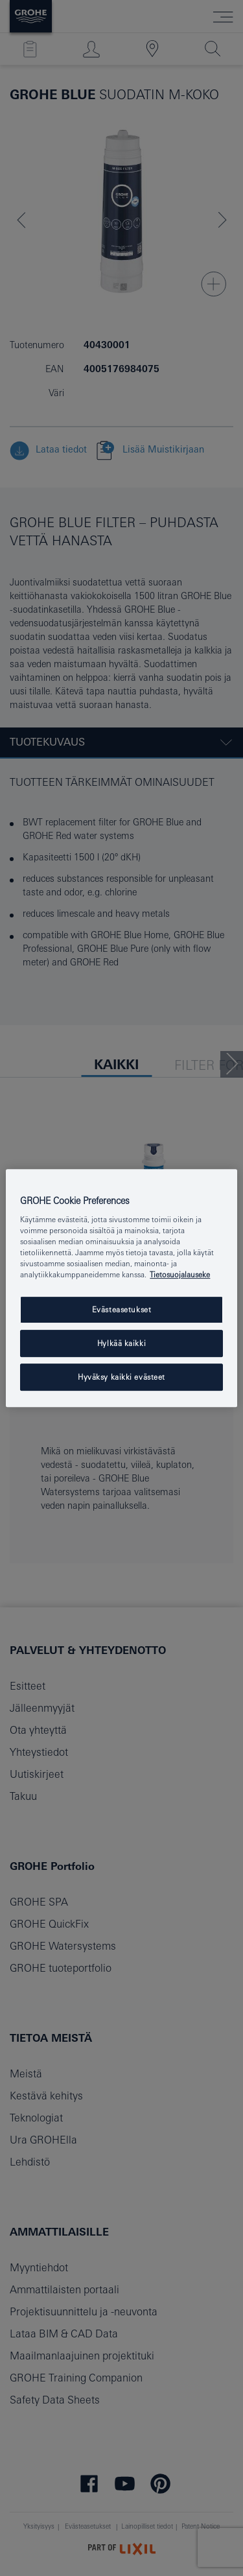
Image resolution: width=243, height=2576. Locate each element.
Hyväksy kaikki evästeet (121, 1377)
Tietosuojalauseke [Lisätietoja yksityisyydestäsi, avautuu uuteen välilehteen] (180, 1275)
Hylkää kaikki (121, 1344)
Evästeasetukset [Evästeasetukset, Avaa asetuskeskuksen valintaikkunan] (122, 1310)
